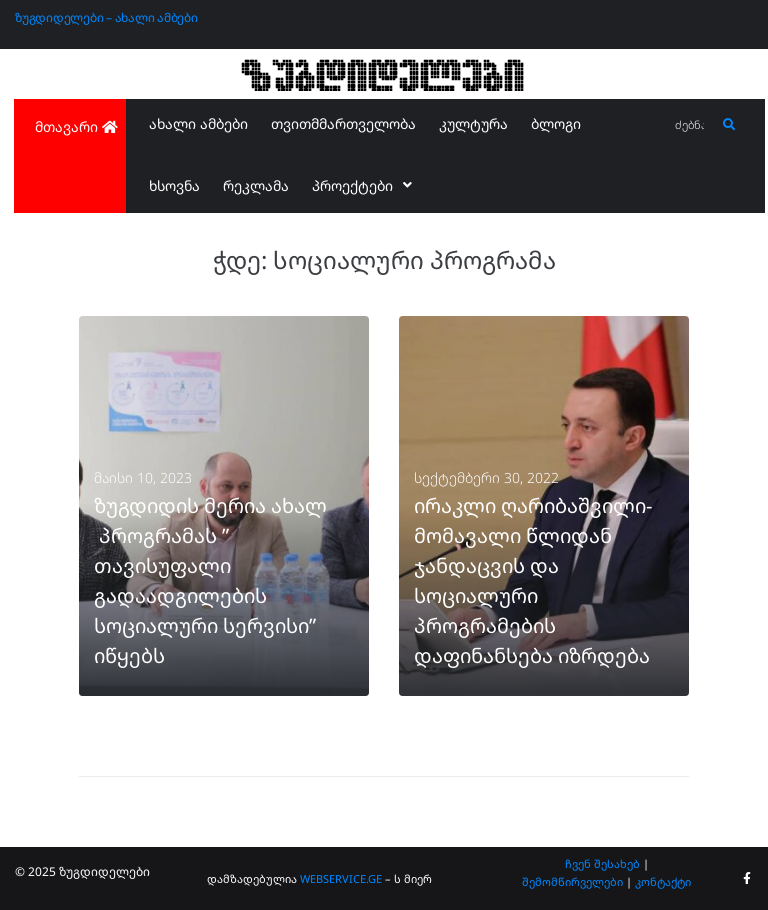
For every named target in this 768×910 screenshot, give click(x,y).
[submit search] (729, 125)
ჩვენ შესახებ (602, 863)
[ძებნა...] (690, 125)
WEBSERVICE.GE (342, 878)
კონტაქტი (663, 881)
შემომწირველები (572, 881)
